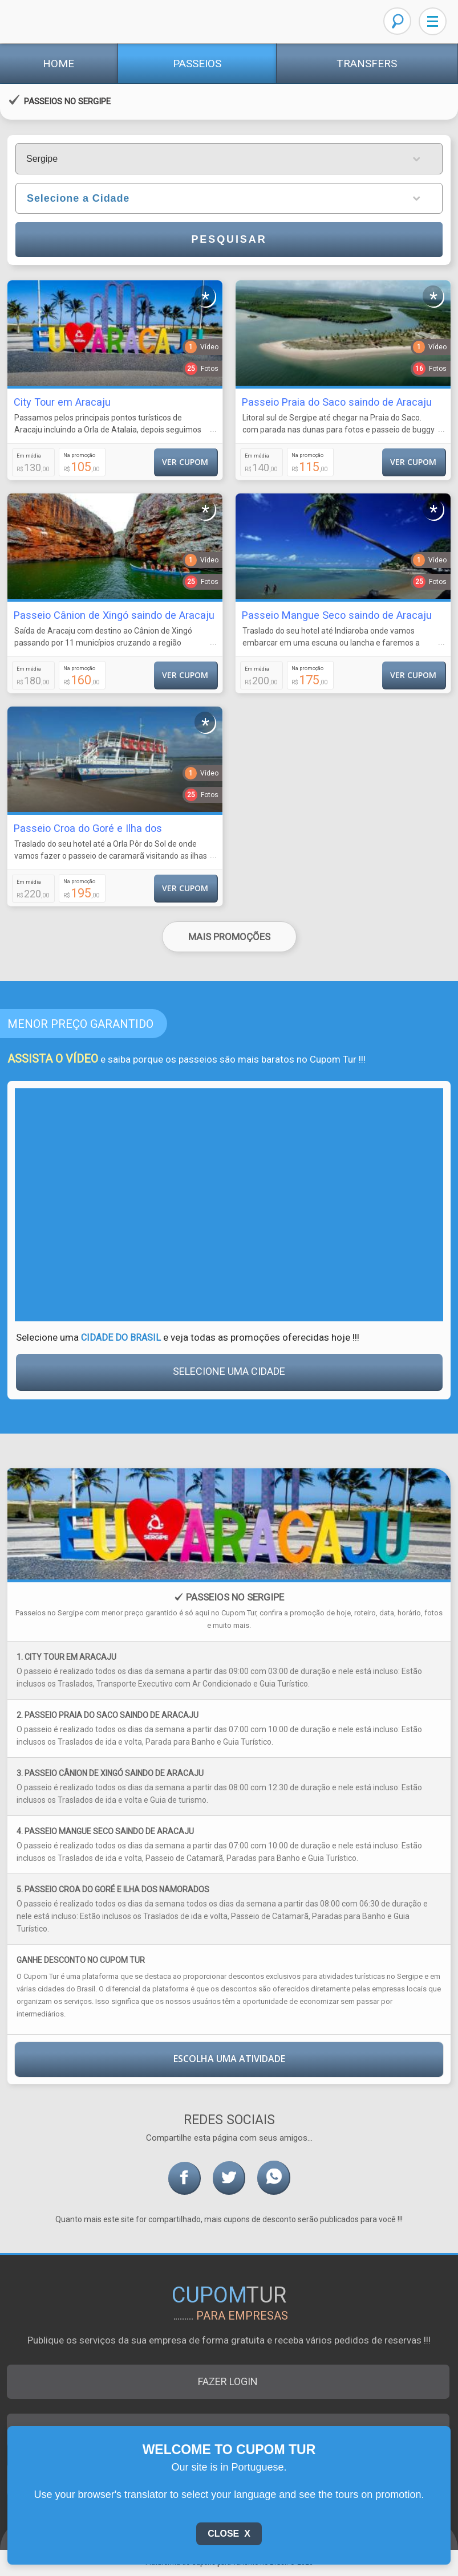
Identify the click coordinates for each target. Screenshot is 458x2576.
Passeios (197, 63)
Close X (229, 2533)
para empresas (242, 2315)
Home (58, 63)
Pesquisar (228, 239)
